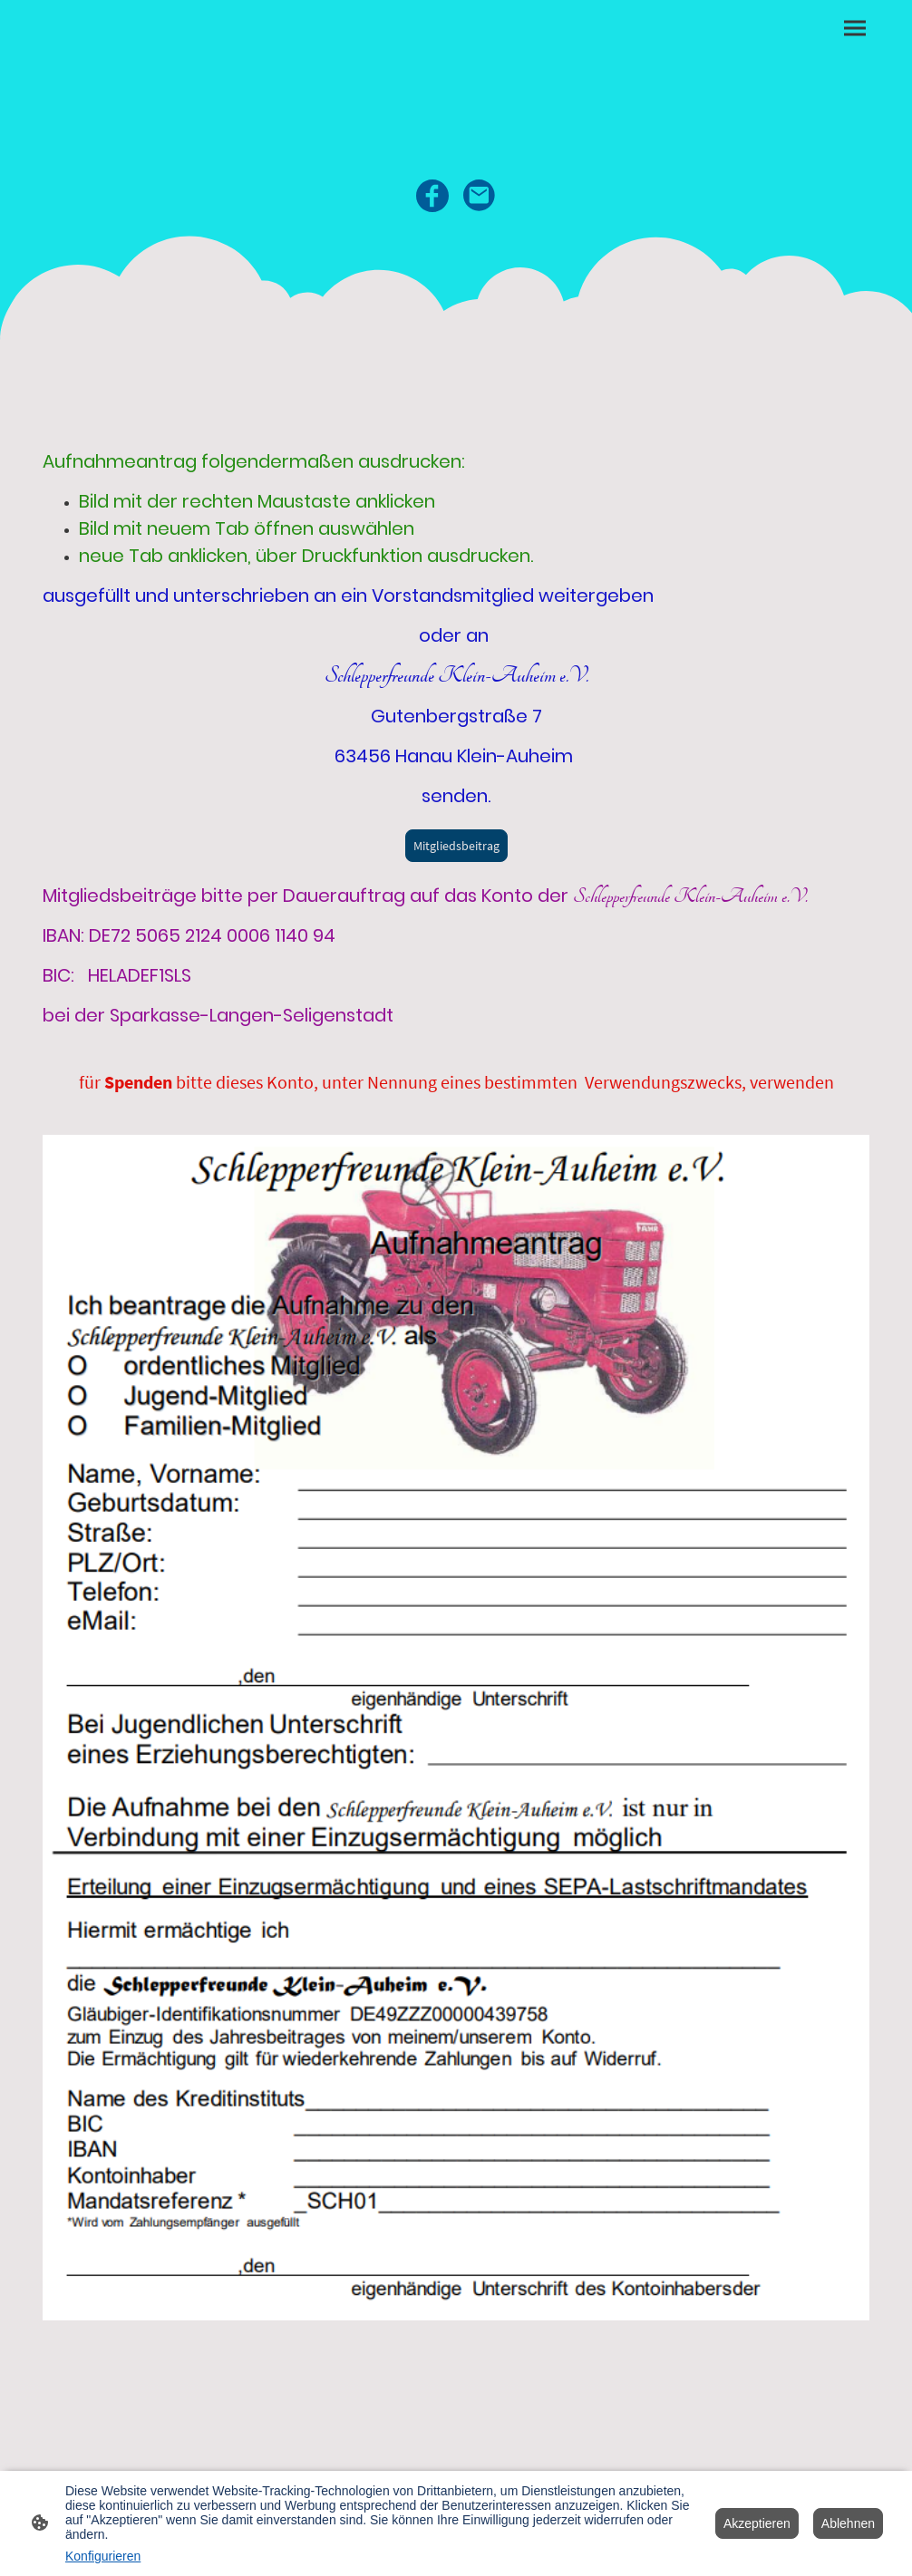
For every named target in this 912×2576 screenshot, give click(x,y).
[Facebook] (432, 195)
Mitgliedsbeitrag (456, 846)
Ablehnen (848, 2523)
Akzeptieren (757, 2523)
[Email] (479, 195)
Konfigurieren (103, 2556)
